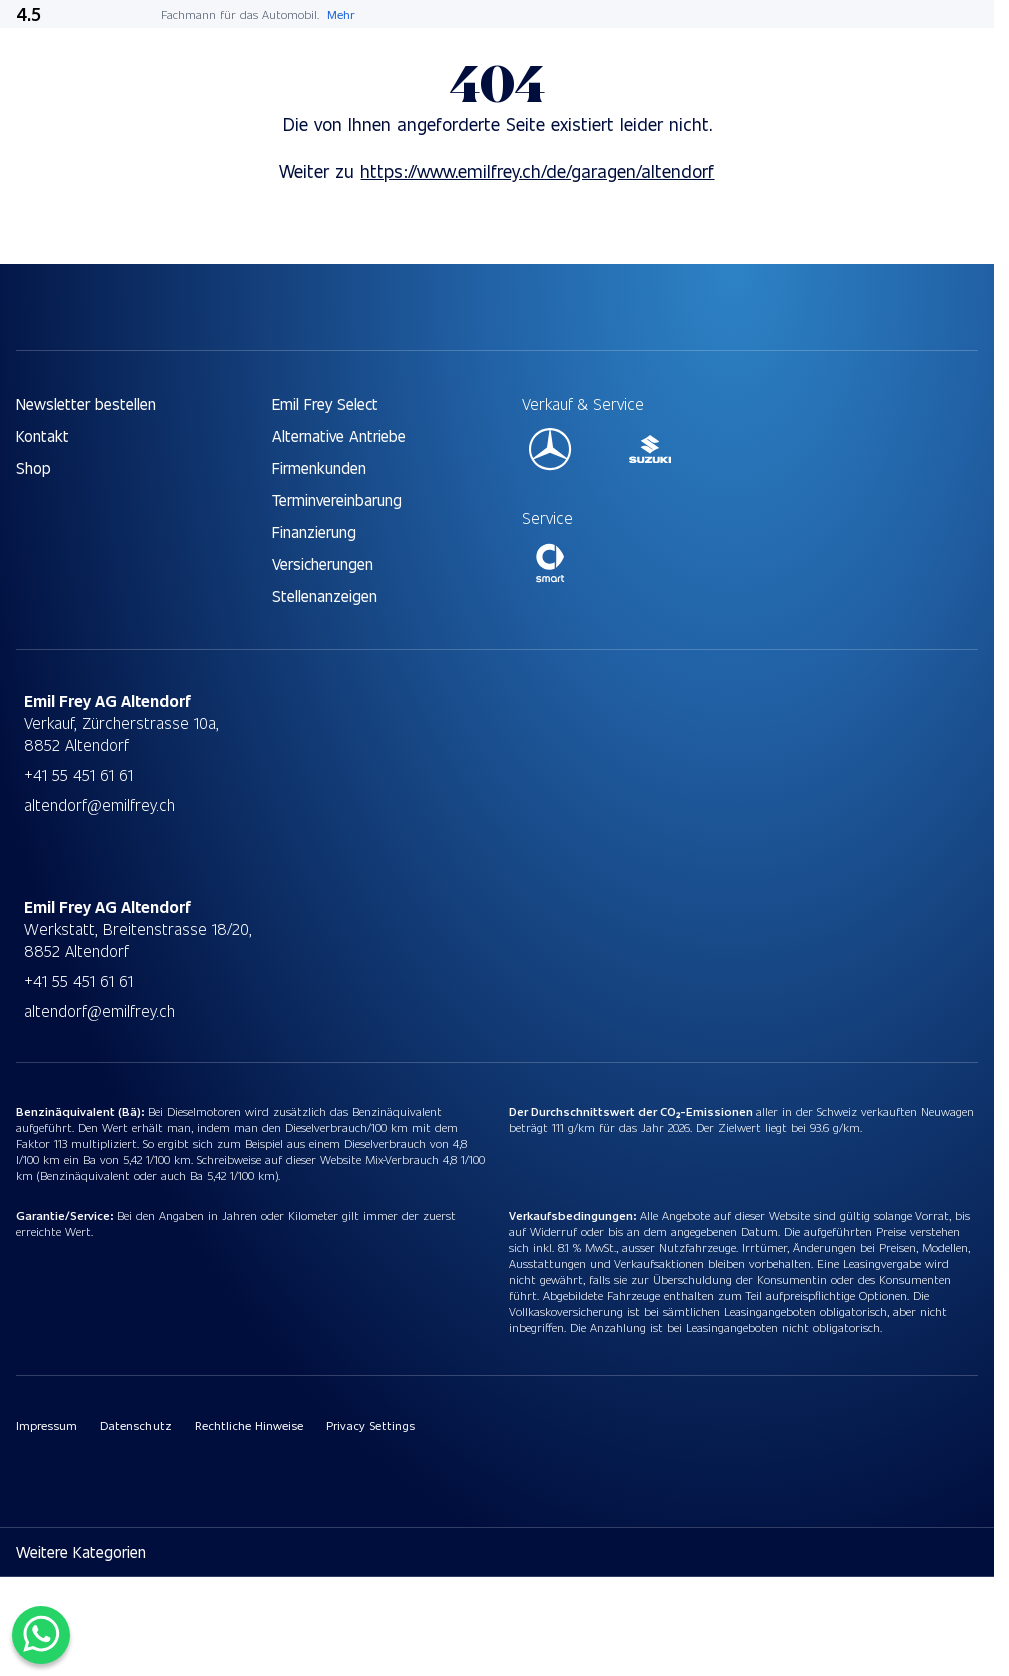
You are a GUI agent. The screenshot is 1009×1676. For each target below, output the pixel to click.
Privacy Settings (370, 1425)
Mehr (340, 14)
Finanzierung (314, 531)
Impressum (46, 1425)
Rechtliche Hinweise (249, 1425)
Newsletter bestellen (86, 403)
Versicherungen (322, 563)
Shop (33, 467)
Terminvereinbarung (337, 499)
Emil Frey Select (325, 403)
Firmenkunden (319, 467)
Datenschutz (135, 1425)
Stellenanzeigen (324, 595)
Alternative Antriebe (339, 435)
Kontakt (42, 435)
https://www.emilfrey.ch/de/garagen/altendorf (537, 170)
